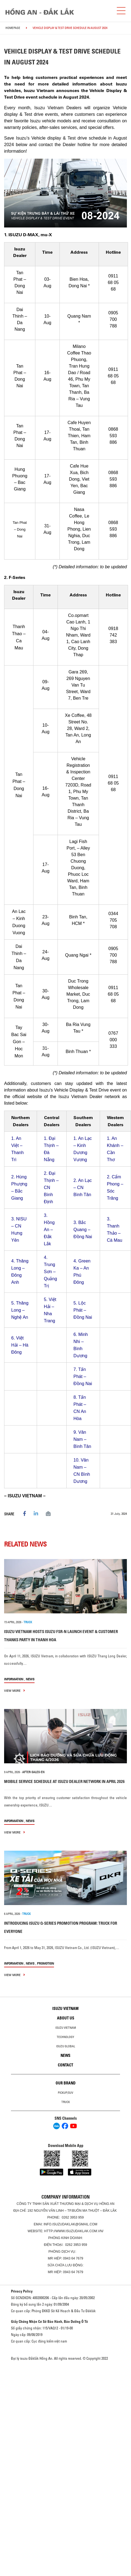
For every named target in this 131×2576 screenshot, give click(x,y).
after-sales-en (33, 1772)
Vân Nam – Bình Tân (82, 1439)
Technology (65, 2037)
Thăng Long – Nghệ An (20, 1310)
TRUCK (28, 1622)
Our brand (66, 2083)
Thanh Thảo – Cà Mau (114, 1233)
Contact (65, 2065)
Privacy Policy (22, 2291)
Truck (65, 2102)
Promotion (45, 1963)
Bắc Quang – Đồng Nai (82, 1229)
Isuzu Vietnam (65, 2008)
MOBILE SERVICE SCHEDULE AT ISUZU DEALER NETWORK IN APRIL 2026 (64, 1781)
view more (14, 1690)
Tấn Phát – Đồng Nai (82, 1376)
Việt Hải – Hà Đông (19, 1345)
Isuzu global (65, 2046)
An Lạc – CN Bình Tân (82, 1187)
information (13, 1679)
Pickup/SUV (65, 2093)
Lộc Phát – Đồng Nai (82, 1310)
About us (65, 2018)
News (30, 1679)
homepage (12, 28)
